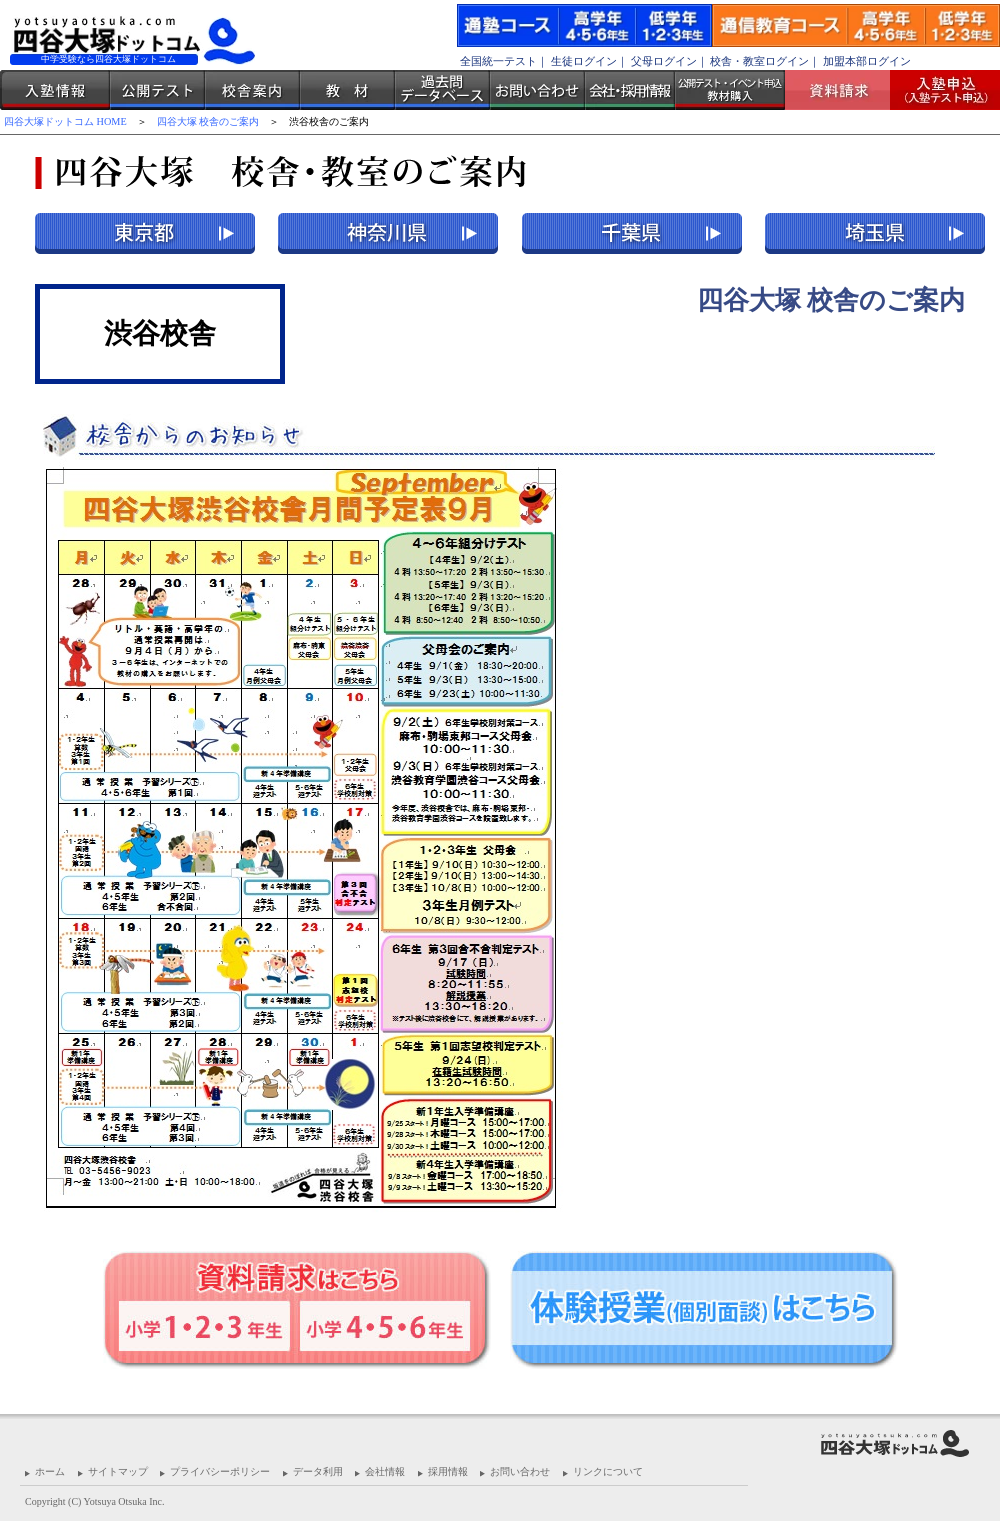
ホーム (50, 1471)
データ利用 (318, 1471)
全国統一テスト (498, 61)
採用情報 (448, 1471)
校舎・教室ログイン (759, 61)
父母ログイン (664, 61)
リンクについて (608, 1471)
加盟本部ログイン (867, 61)
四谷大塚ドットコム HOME (65, 121)
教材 (347, 90)
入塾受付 (937, 90)
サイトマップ (118, 1471)
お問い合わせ (537, 90)
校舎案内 (252, 90)
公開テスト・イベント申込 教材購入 (730, 90)
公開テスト (157, 90)
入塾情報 (55, 90)
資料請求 (845, 90)
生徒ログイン (584, 61)
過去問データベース (442, 90)
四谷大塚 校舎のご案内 (208, 121)
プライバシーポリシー (220, 1471)
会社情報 (385, 1471)
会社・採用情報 (630, 90)
